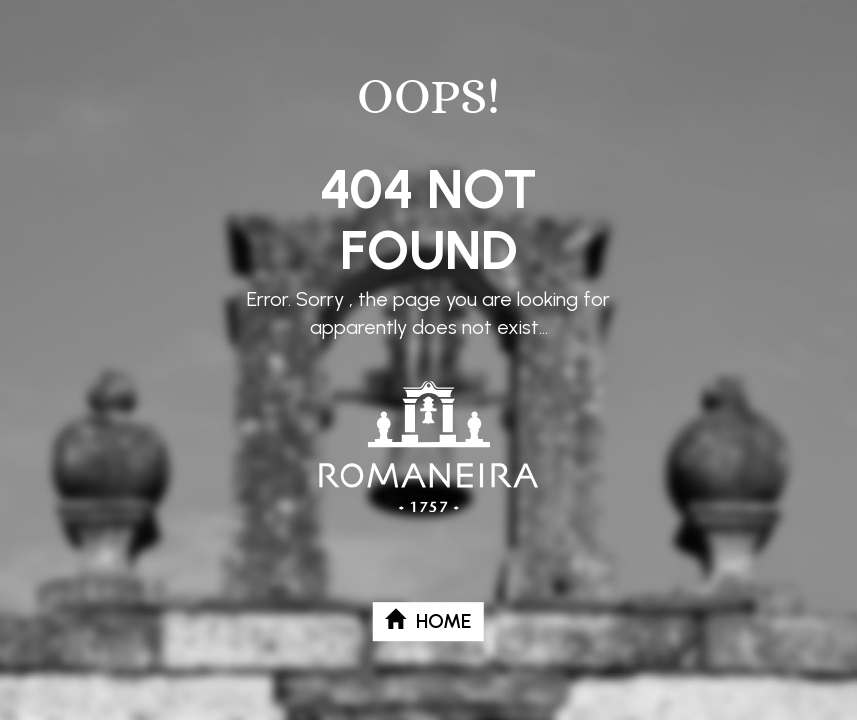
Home (428, 621)
